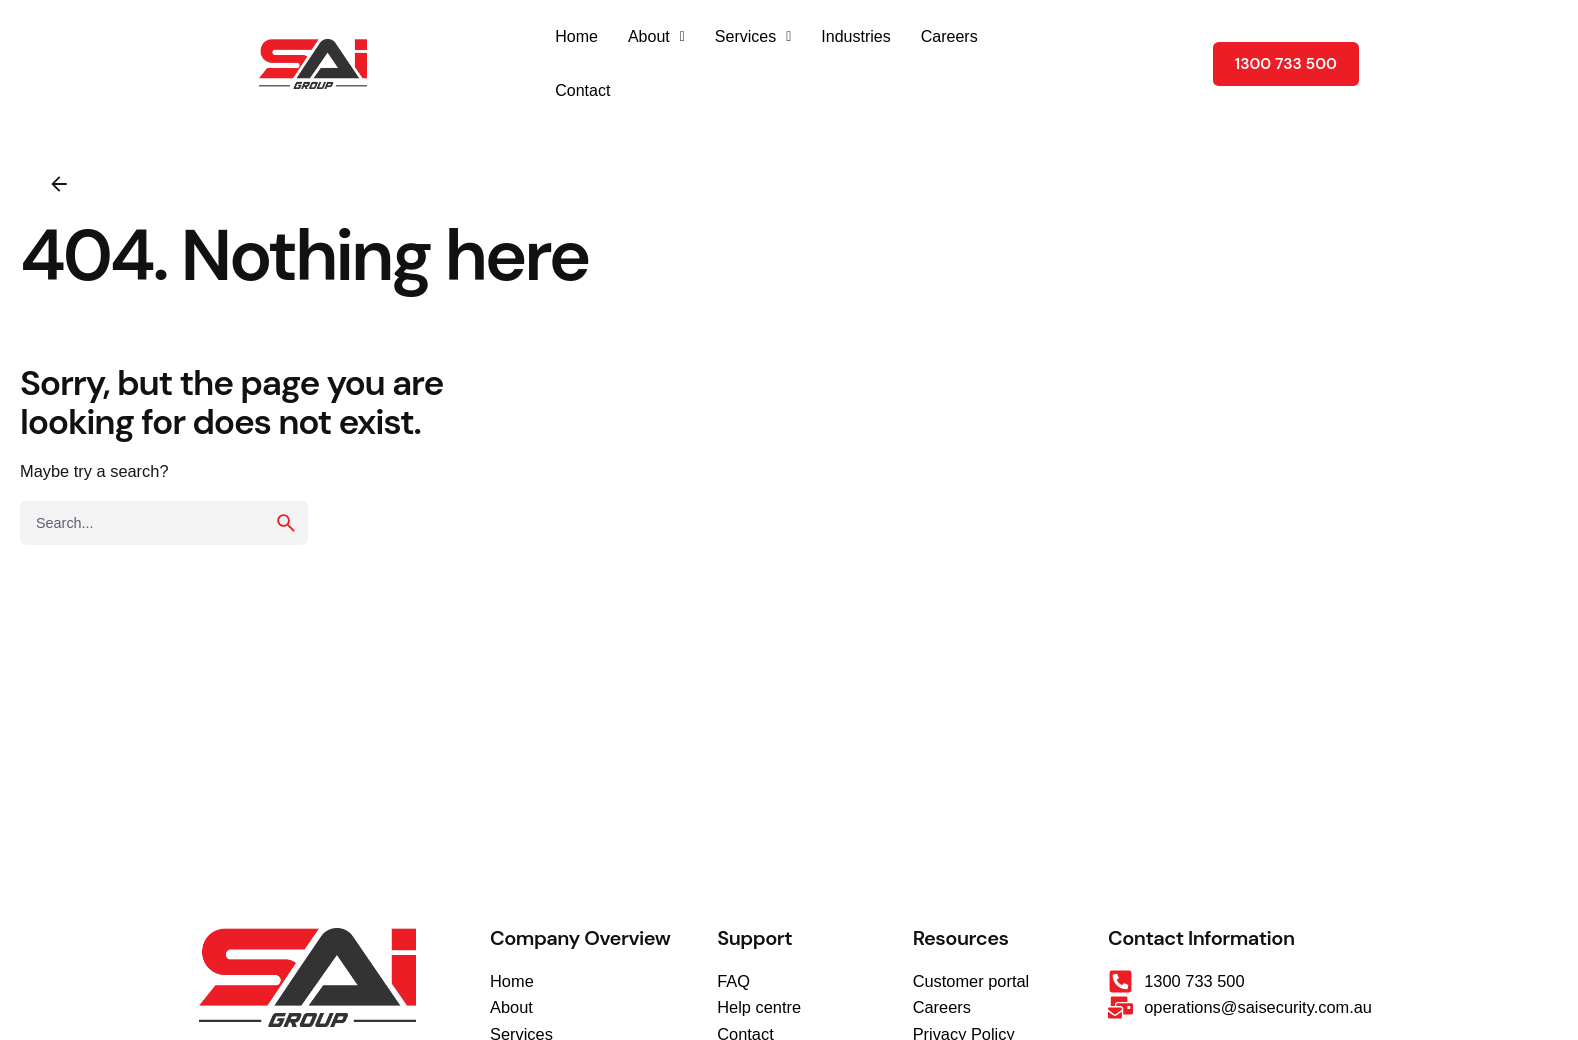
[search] (286, 523)
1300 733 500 (1286, 64)
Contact (582, 90)
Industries (855, 36)
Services (753, 36)
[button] (656, 37)
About (656, 36)
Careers (949, 36)
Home (576, 36)
